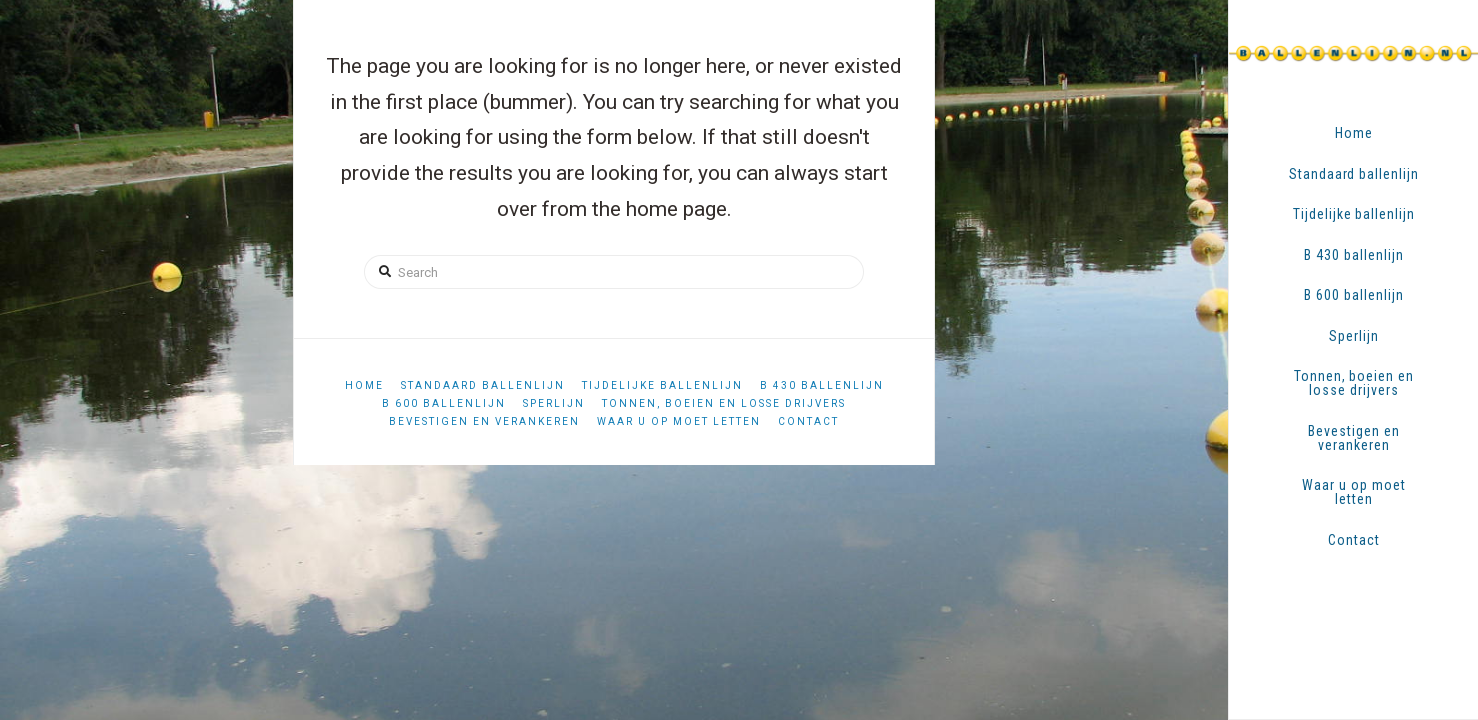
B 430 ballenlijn (822, 385)
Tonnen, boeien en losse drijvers (724, 403)
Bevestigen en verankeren (484, 421)
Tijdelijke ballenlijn (662, 385)
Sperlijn (554, 403)
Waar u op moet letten (679, 421)
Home (364, 385)
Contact (808, 421)
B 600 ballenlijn (444, 403)
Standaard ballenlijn (483, 385)
